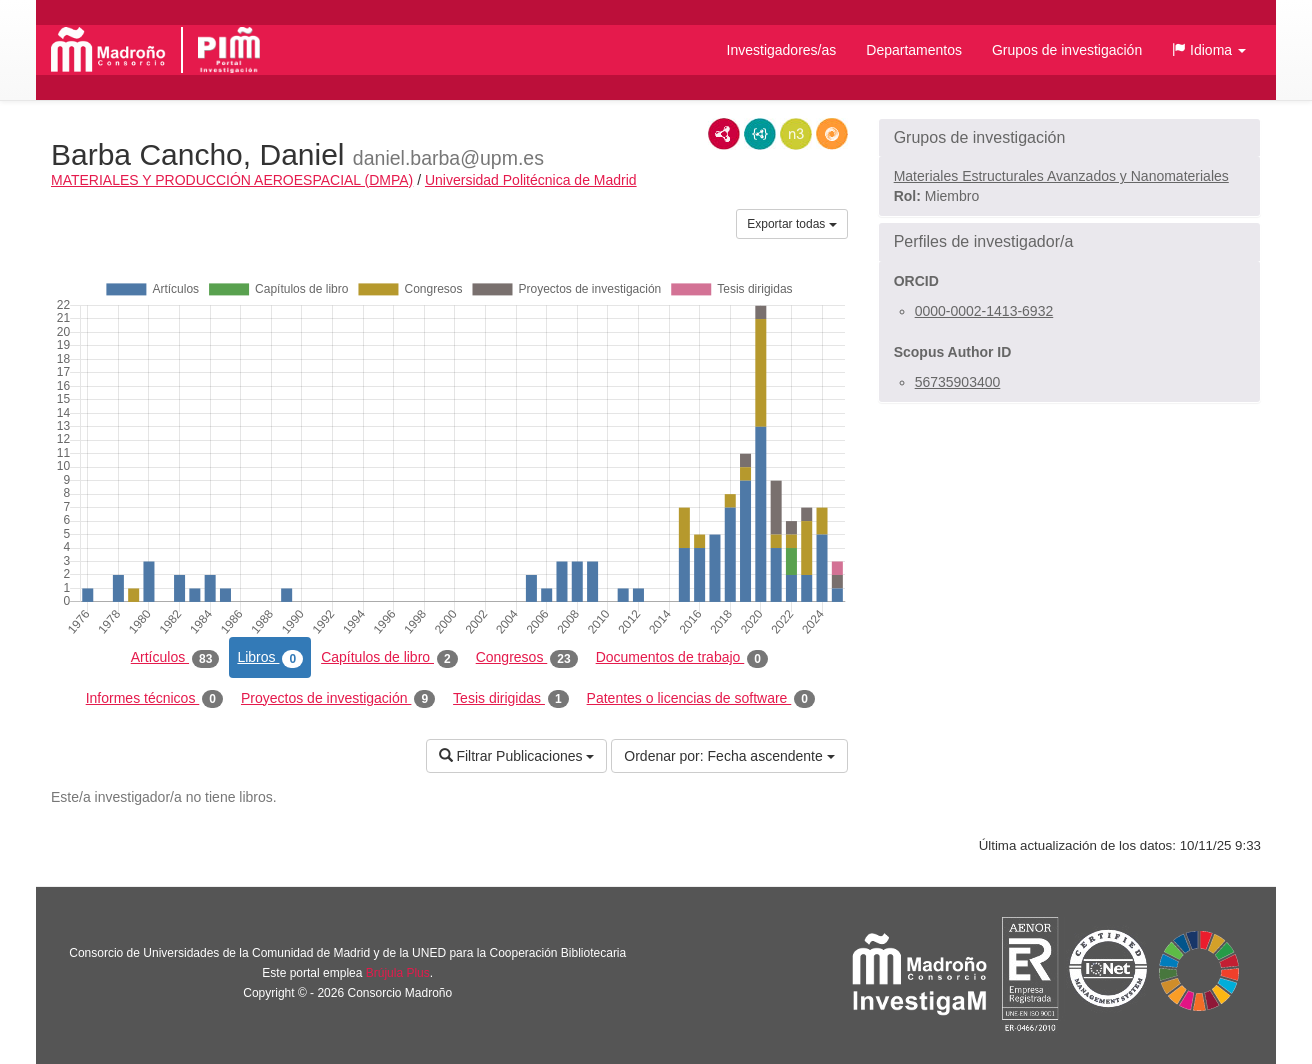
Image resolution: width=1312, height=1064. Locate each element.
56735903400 (958, 382)
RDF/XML (724, 134)
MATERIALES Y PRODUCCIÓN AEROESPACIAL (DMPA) (232, 180)
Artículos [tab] (175, 658)
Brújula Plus (398, 973)
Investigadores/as (782, 50)
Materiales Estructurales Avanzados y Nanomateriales (1061, 176)
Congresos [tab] (527, 658)
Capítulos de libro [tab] (389, 658)
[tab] (1069, 138)
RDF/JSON (832, 134)
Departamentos (914, 50)
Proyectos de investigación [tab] (338, 699)
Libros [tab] (270, 658)
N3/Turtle (796, 134)
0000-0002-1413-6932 (984, 311)
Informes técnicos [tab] (154, 699)
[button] (1209, 50)
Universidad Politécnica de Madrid (531, 180)
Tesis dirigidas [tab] (511, 699)
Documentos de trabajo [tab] (682, 658)
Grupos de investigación (1067, 50)
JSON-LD (760, 134)
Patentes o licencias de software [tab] (701, 699)
